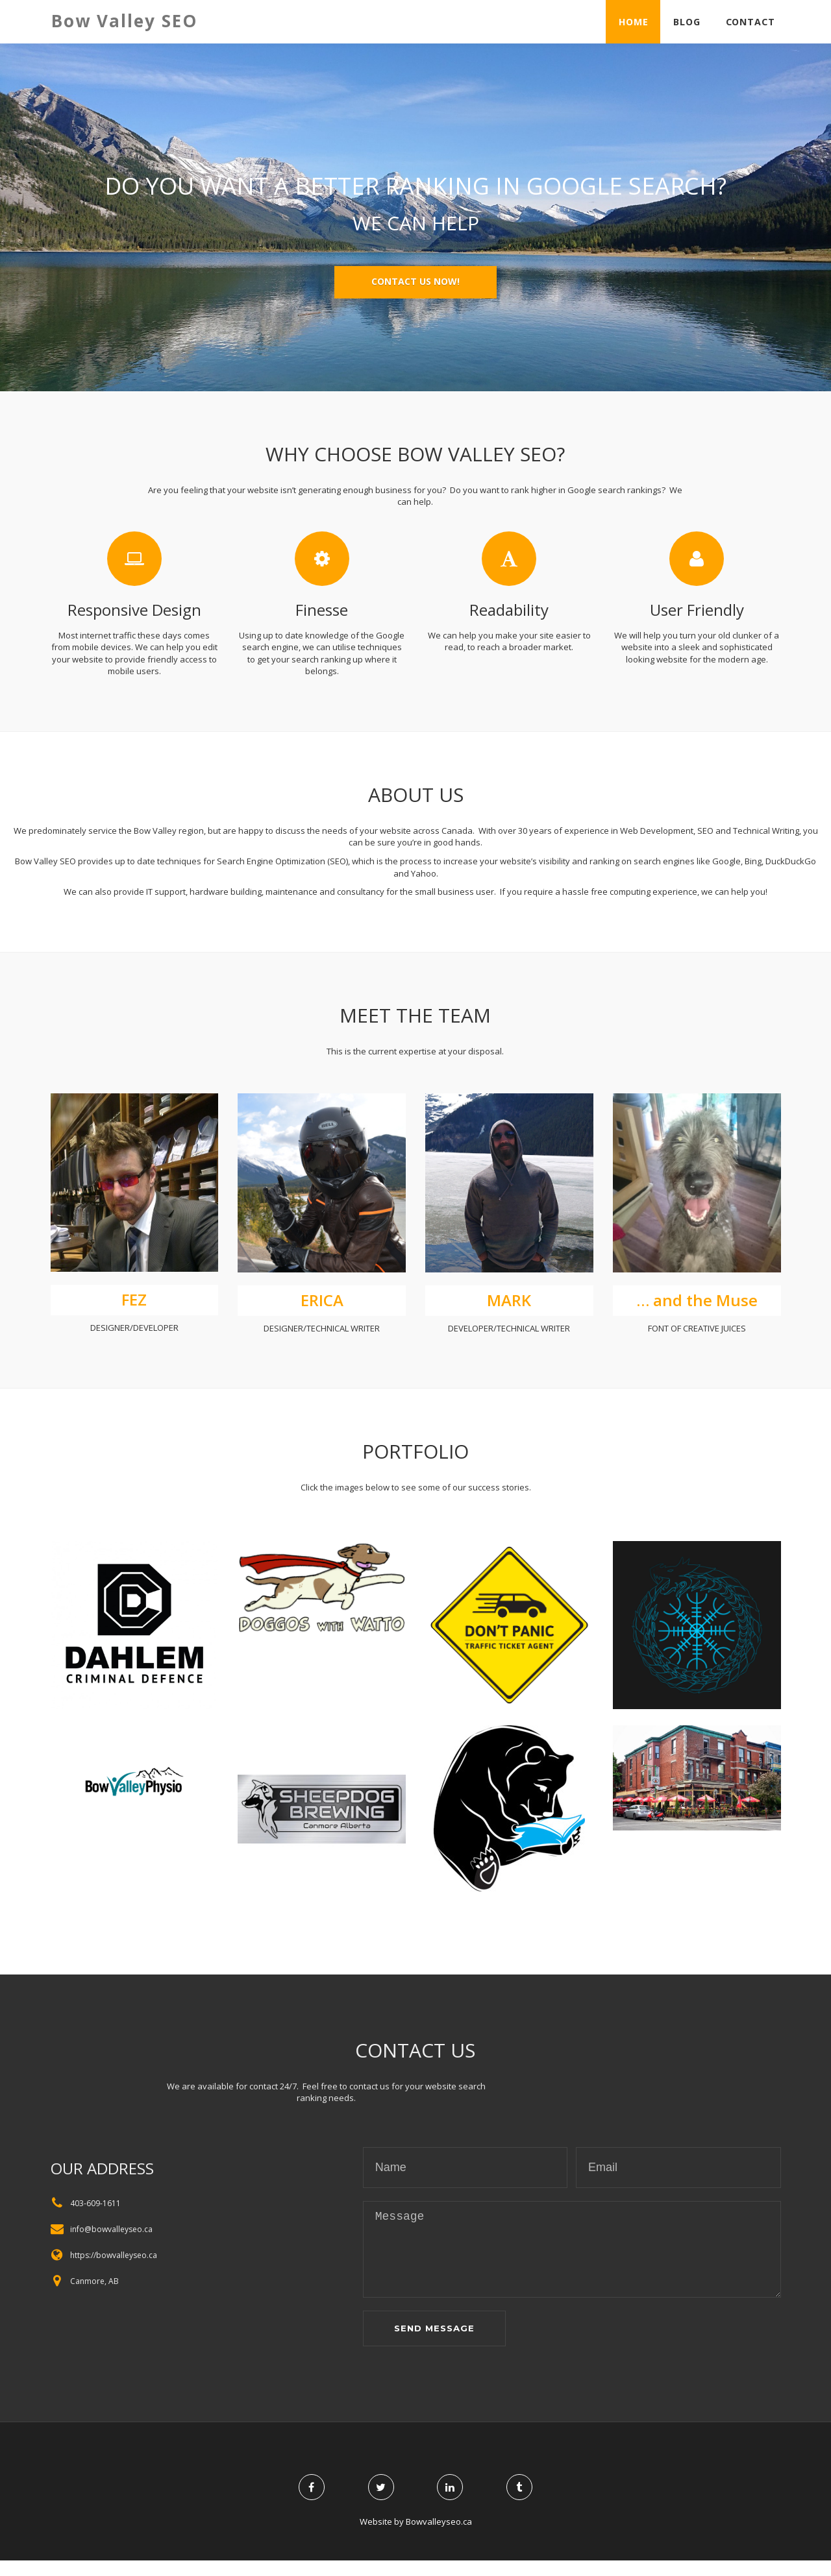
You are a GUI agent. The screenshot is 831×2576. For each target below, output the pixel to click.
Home (630, 21)
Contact (749, 21)
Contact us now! (415, 281)
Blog (684, 21)
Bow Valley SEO (124, 20)
